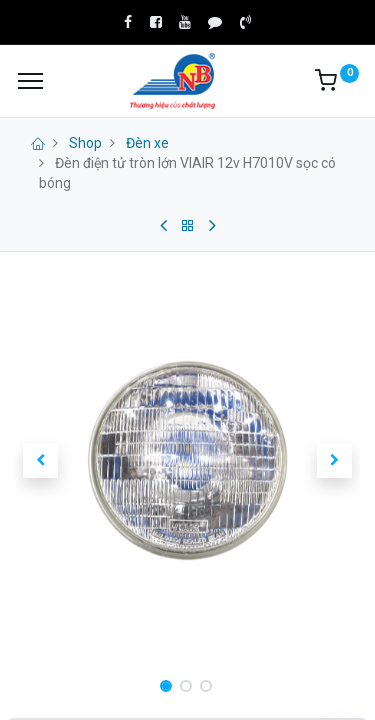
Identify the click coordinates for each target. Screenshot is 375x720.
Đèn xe (147, 143)
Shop (85, 143)
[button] (41, 460)
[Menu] (30, 81)
